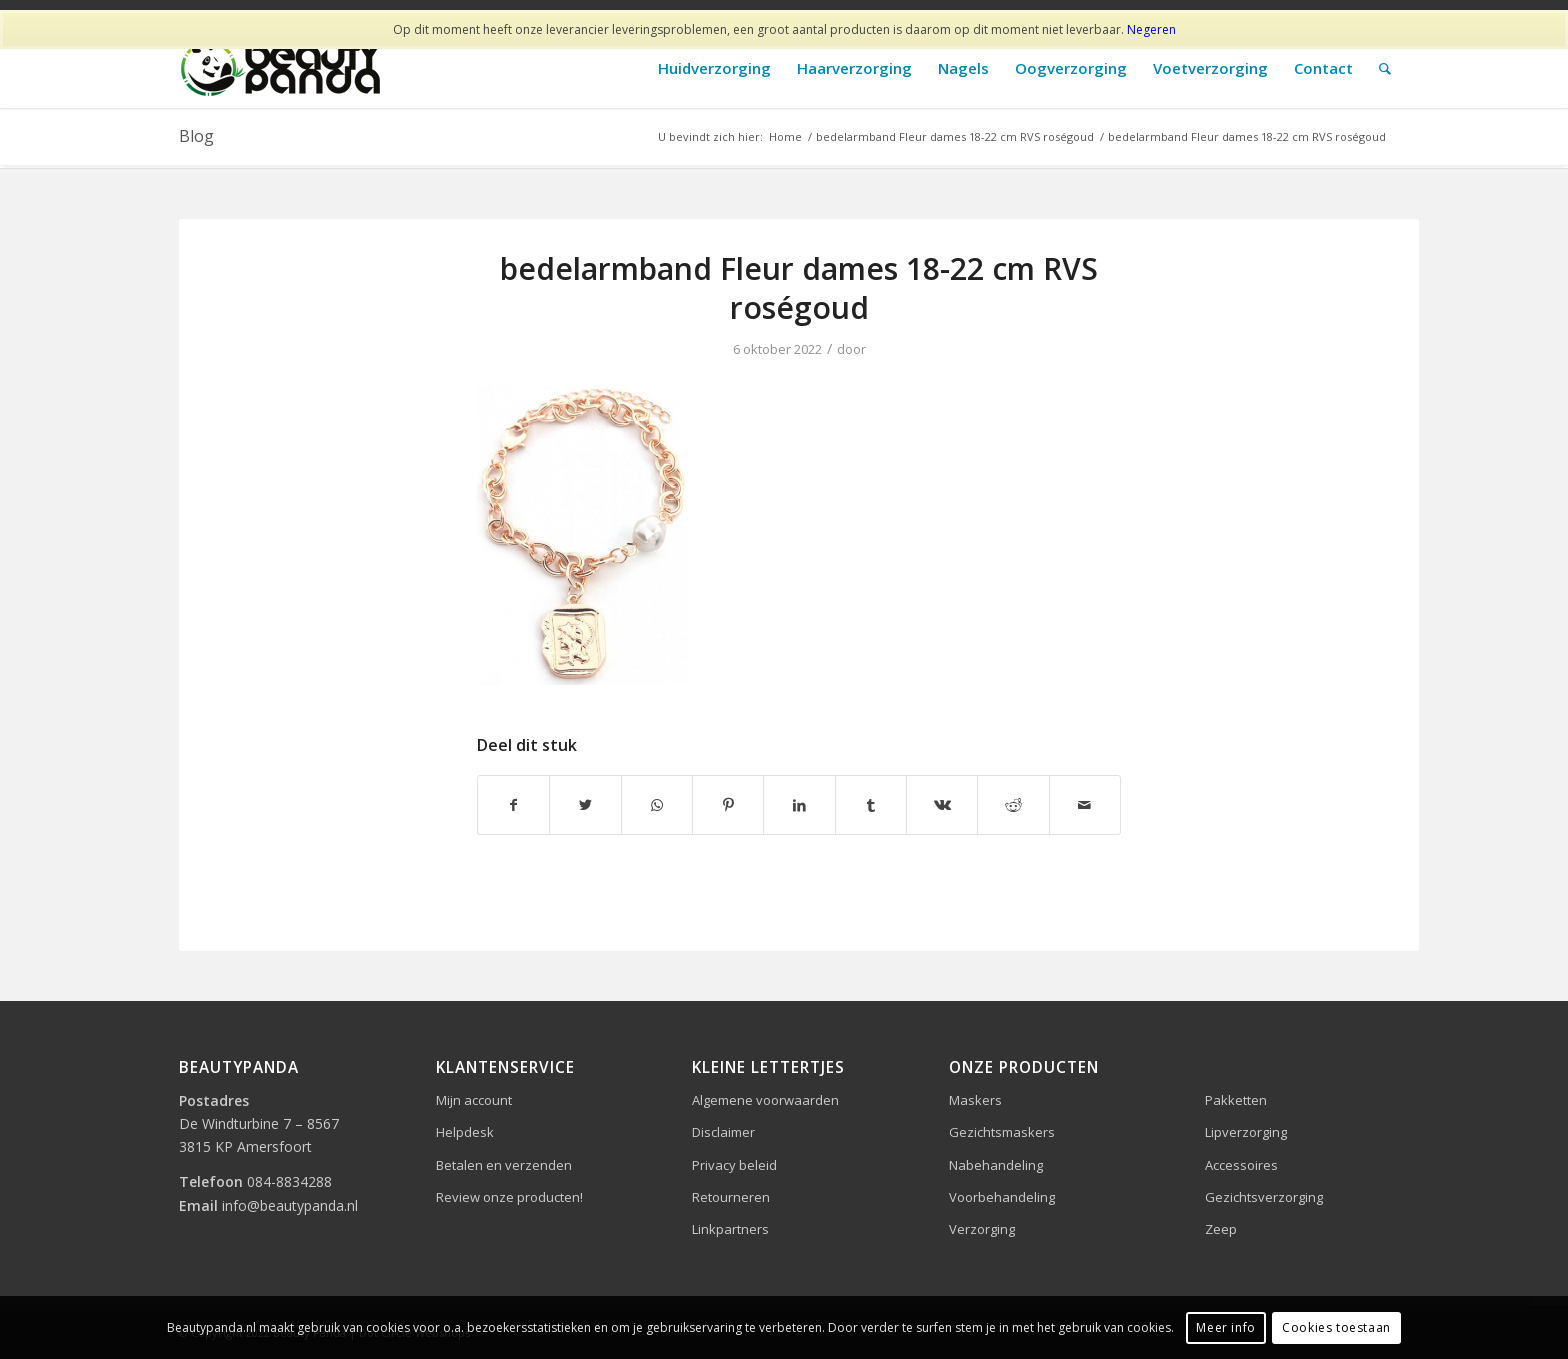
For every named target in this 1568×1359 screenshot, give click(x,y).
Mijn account (474, 1100)
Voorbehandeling (1002, 1197)
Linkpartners (730, 1229)
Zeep (1221, 1229)
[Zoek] (1385, 68)
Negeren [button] (1151, 29)
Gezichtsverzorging (1264, 1197)
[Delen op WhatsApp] (657, 805)
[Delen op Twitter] (585, 805)
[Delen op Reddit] (1013, 805)
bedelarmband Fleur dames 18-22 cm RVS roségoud (799, 288)
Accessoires (1241, 1165)
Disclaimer (723, 1132)
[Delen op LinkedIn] (799, 805)
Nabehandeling (996, 1165)
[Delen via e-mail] (1085, 805)
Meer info (1225, 1327)
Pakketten (1236, 1100)
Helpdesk (465, 1132)
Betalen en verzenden (504, 1165)
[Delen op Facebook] (513, 805)
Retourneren (731, 1197)
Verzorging (982, 1229)
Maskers (975, 1100)
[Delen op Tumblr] (871, 805)
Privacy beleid (734, 1165)
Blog (196, 136)
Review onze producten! (509, 1197)
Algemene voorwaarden (765, 1100)
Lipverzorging (1246, 1132)
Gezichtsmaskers (1002, 1132)
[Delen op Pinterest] (728, 805)
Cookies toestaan (1336, 1327)
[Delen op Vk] (942, 805)
